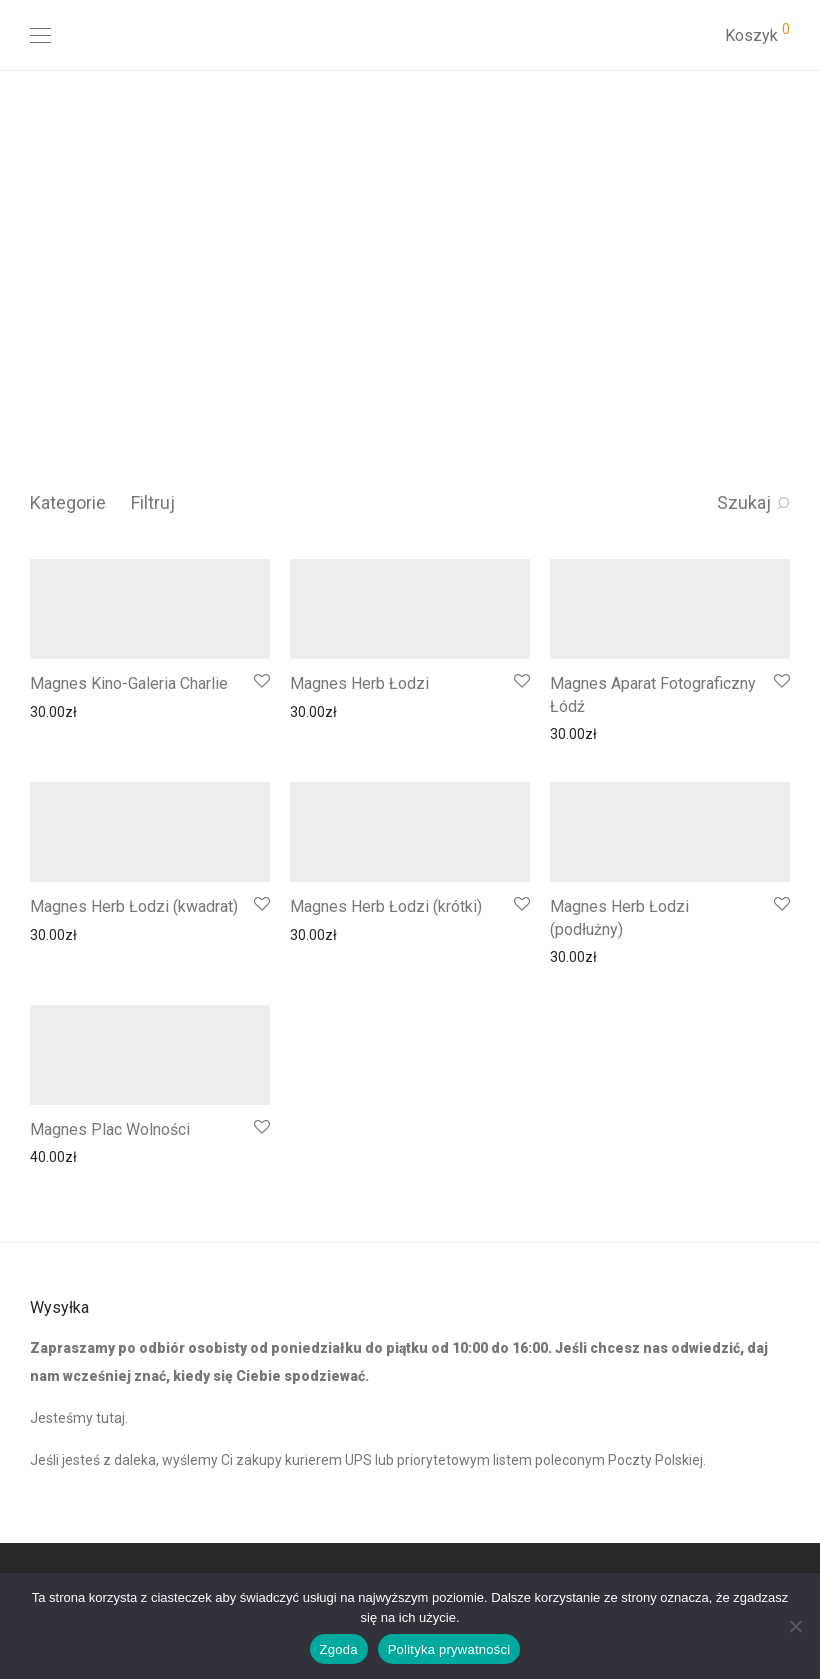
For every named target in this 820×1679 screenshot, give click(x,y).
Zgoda (339, 1649)
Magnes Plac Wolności (110, 1129)
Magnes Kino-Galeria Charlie (129, 683)
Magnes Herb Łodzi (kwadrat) (134, 906)
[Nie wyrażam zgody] (795, 1626)
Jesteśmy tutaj (77, 1418)
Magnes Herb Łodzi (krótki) (386, 906)
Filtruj (153, 502)
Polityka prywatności (449, 1649)
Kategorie (68, 502)
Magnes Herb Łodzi (359, 683)
